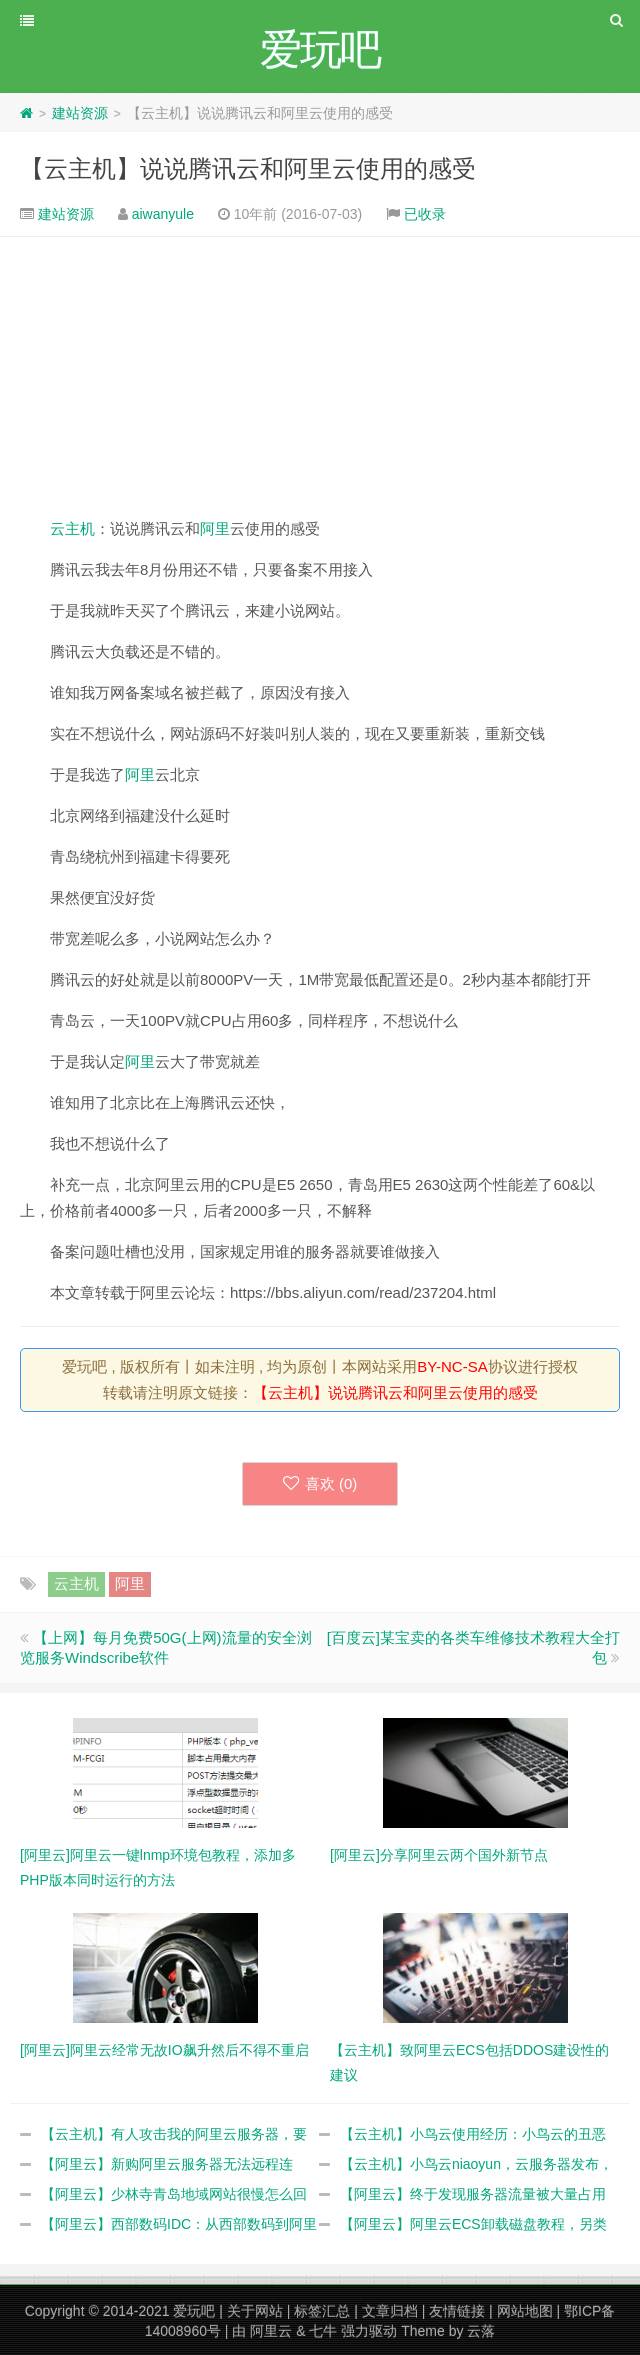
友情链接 (457, 2311)
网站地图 (525, 2311)
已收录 (425, 214)
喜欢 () (320, 1483)
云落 (481, 2331)
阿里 (215, 528)
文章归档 (390, 2311)
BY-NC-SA (452, 1366)
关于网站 (255, 2311)
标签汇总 (322, 2311)
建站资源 (80, 113)
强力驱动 (369, 2331)
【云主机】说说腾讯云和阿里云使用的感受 (248, 168)
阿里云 (271, 2331)
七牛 (323, 2331)
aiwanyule (163, 214)
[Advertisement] (320, 376)
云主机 (72, 528)
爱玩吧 (194, 2311)
